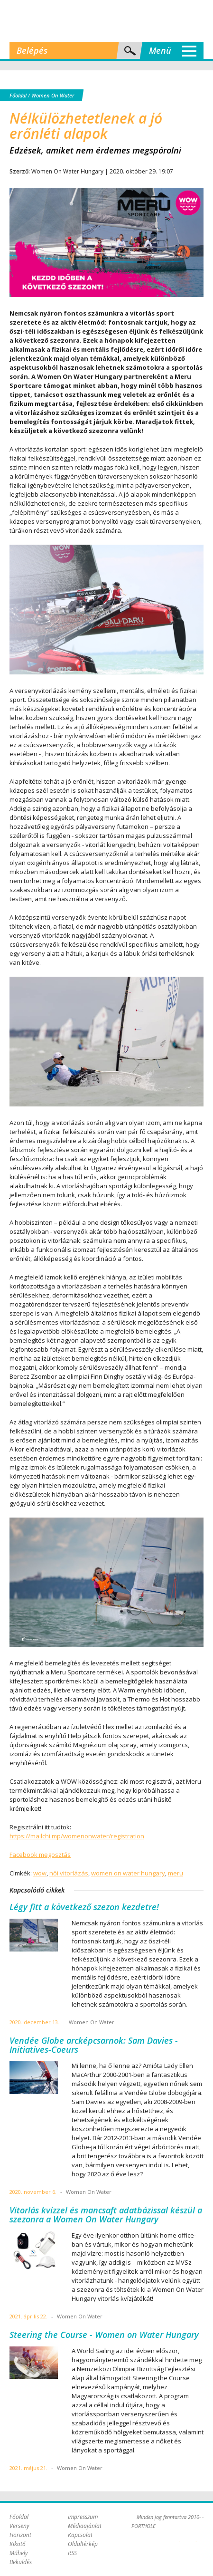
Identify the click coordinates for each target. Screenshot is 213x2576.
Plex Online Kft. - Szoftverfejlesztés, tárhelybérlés (180, 2535)
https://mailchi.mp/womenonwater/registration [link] (76, 1836)
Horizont (20, 2535)
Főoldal (18, 95)
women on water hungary (128, 1873)
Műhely (18, 2553)
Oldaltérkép (83, 2544)
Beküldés (20, 2562)
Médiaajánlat (85, 2526)
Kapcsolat (80, 2535)
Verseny (19, 2526)
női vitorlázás (68, 1873)
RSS (72, 2553)
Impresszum (83, 2517)
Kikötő (17, 2544)
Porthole (107, 21)
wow (39, 1873)
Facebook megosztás (40, 1854)
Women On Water (52, 95)
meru (175, 1873)
